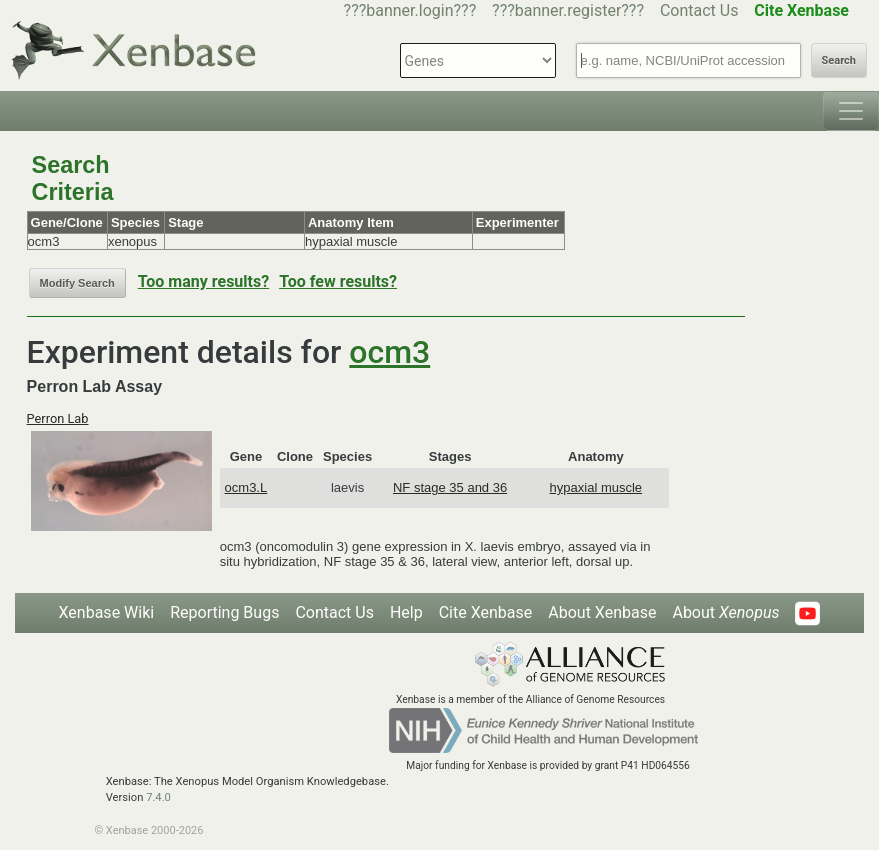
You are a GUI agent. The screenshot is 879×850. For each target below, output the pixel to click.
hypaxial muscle (596, 487)
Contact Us (699, 10)
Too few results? (338, 281)
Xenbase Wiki (107, 612)
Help (406, 612)
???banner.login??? (410, 10)
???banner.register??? (568, 10)
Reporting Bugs (224, 612)
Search (839, 60)
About (725, 612)
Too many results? (203, 281)
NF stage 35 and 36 (450, 487)
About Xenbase (602, 612)
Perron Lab (58, 418)
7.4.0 (158, 797)
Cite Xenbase (486, 612)
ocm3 (389, 352)
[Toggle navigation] (851, 111)
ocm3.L (246, 487)
